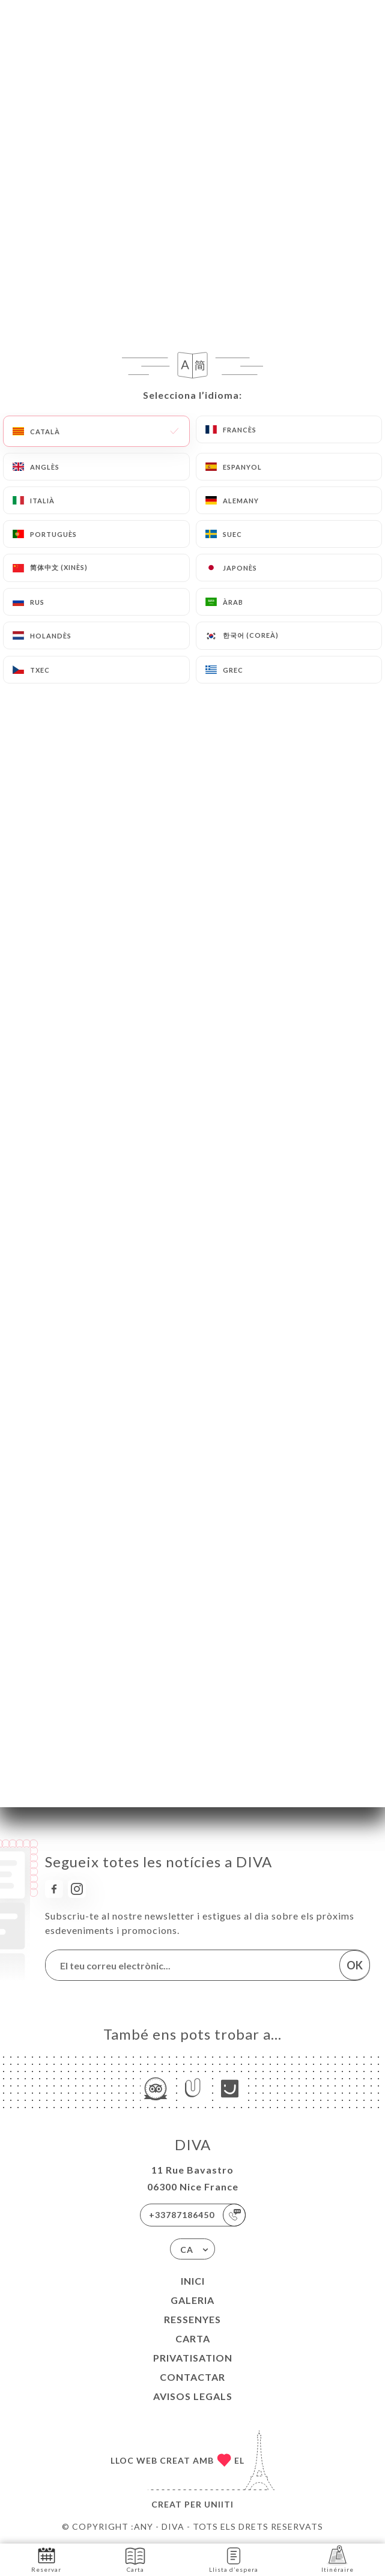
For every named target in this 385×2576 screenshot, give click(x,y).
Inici (193, 2281)
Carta (192, 2338)
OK (355, 1965)
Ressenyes (192, 2319)
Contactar (192, 2377)
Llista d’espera (233, 2559)
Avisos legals (192, 2396)
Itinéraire (337, 2559)
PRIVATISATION (192, 2357)
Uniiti (219, 2504)
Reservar (46, 2559)
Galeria (192, 2300)
